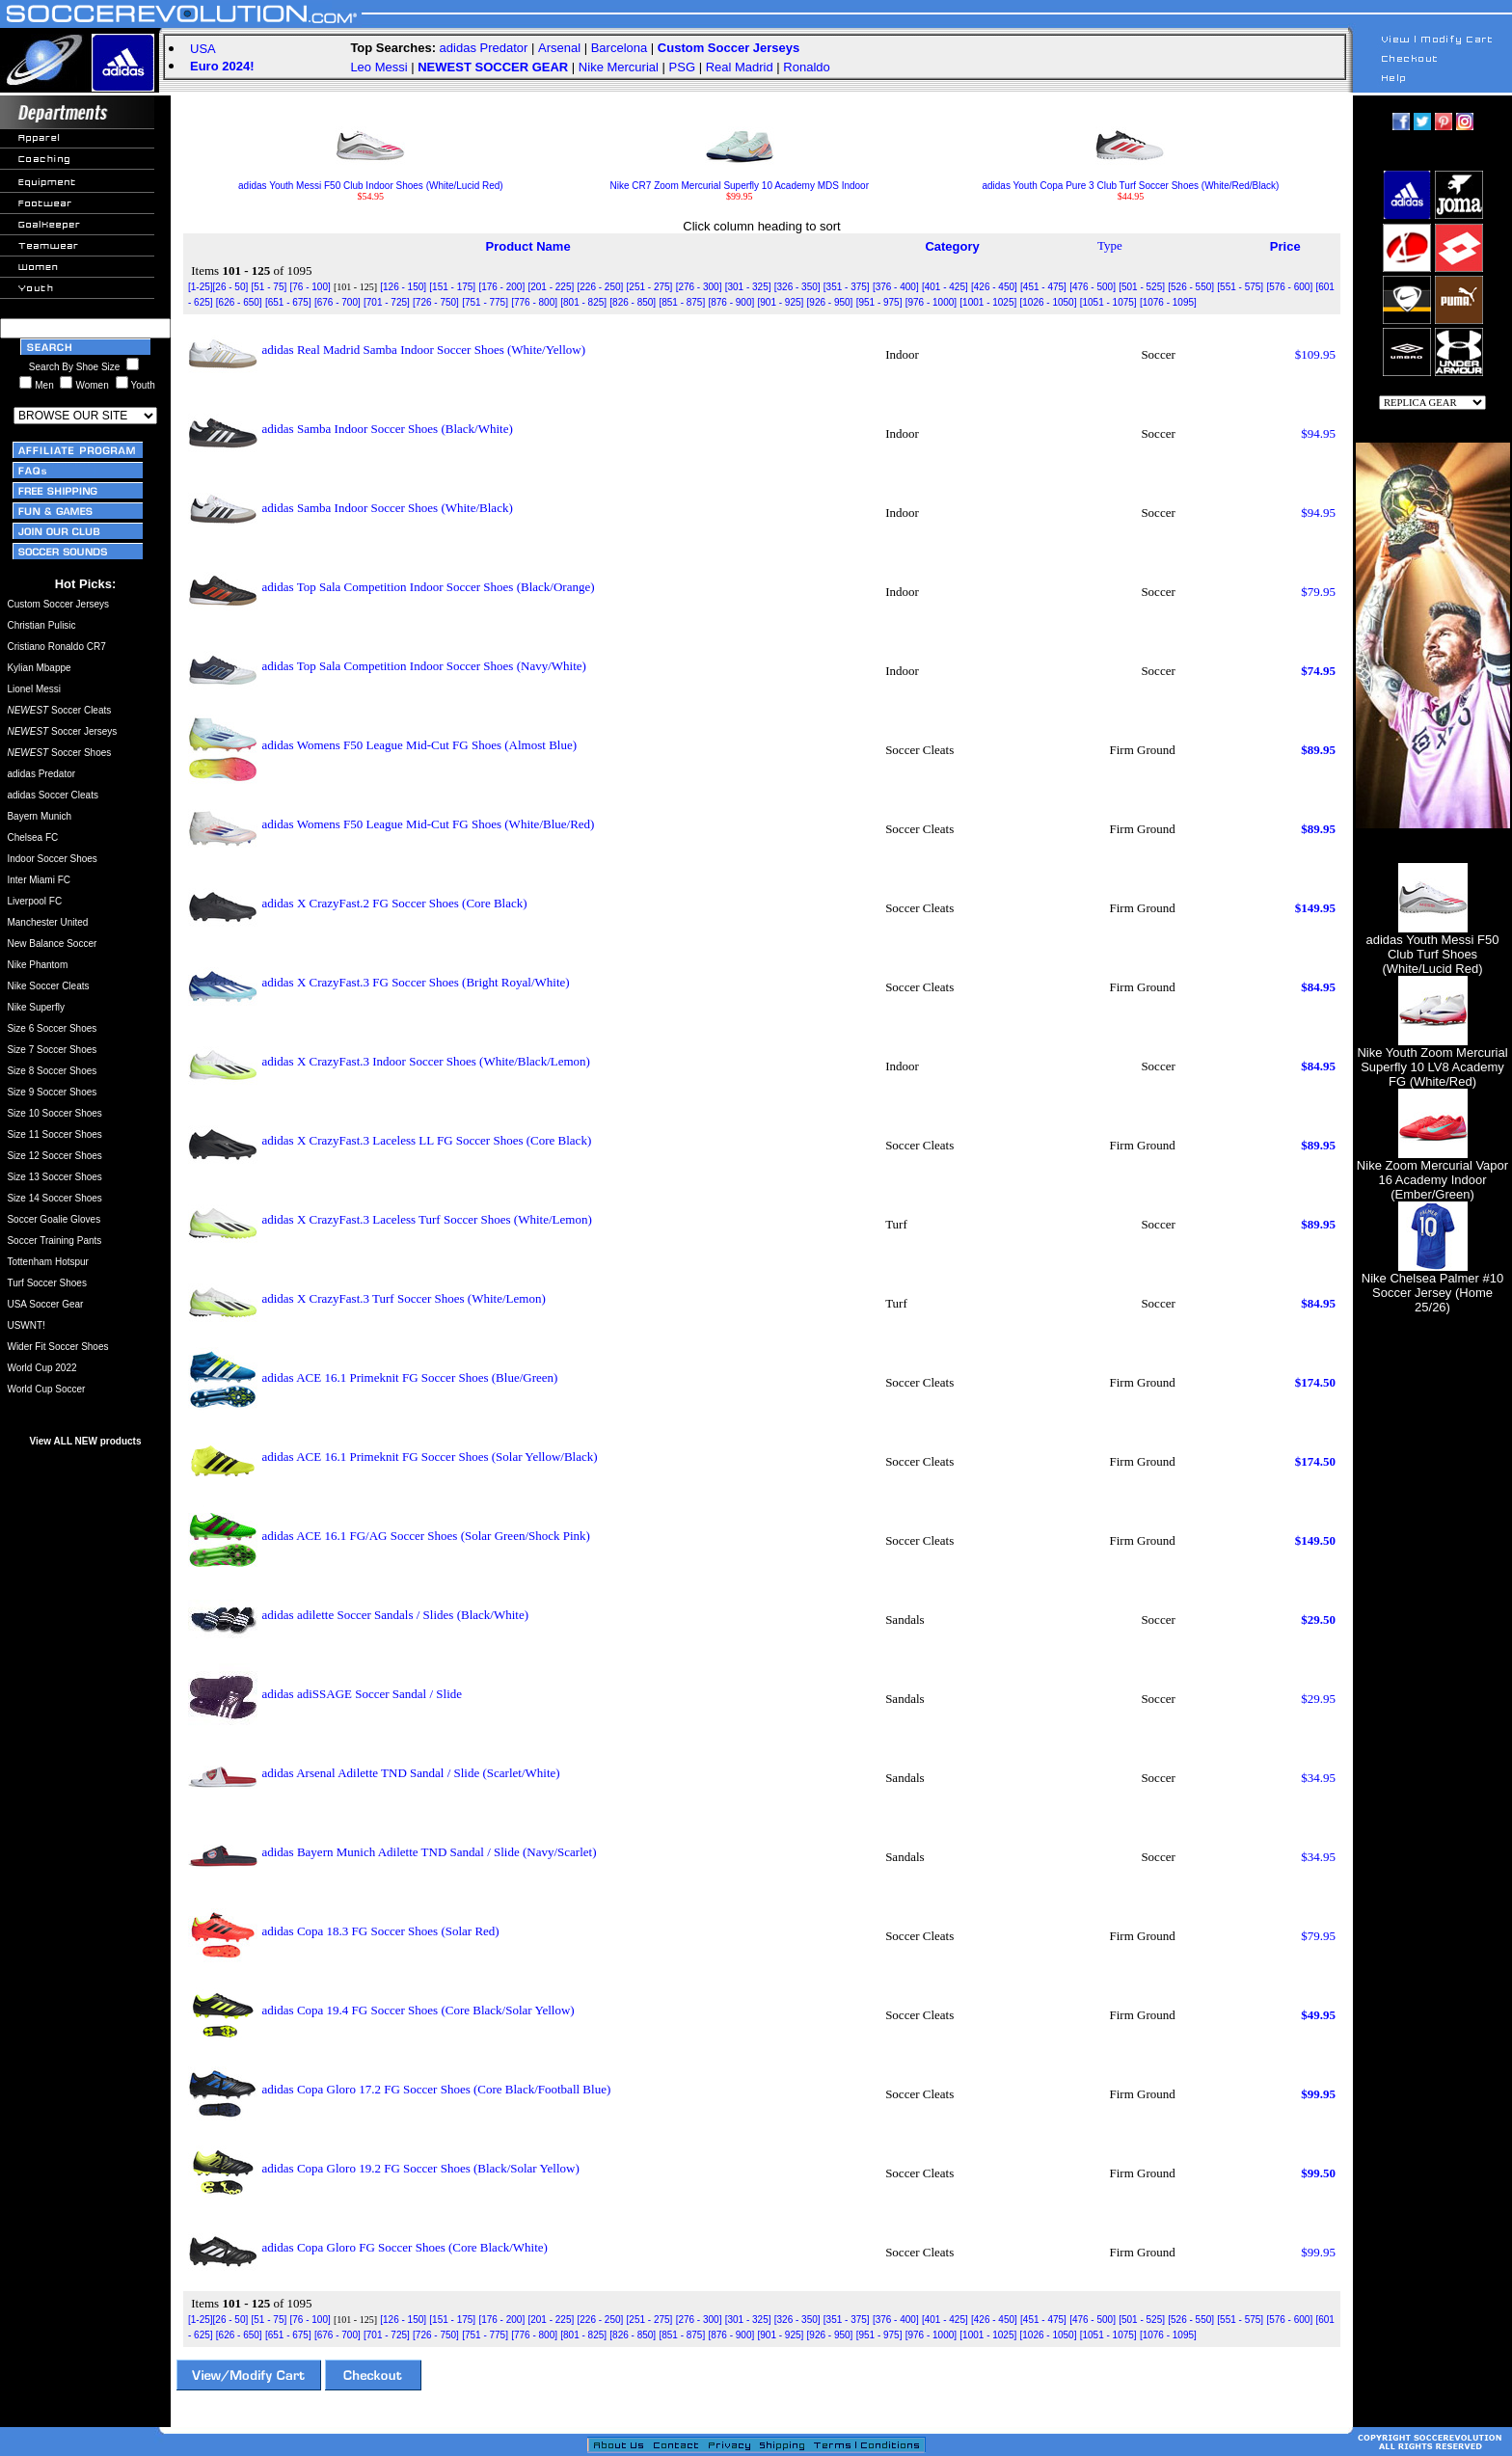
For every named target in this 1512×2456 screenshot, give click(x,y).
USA (203, 48)
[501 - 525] (1142, 287)
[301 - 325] (748, 287)
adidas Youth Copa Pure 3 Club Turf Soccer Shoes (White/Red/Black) (1130, 181)
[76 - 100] (309, 287)
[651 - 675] (288, 302)
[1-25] (200, 287)
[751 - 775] (485, 302)
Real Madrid (739, 67)
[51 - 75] (269, 287)
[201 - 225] (550, 287)
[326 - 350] (797, 287)
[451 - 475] (1043, 287)
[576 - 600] (1289, 287)
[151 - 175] (452, 287)
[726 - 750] (436, 302)
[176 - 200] (501, 287)
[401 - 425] (945, 287)
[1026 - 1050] (1048, 302)
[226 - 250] (601, 287)
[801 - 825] (583, 302)
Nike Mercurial (619, 67)
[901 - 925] (781, 302)
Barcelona (619, 47)
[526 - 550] (1191, 287)
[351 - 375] (847, 287)
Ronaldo (806, 67)
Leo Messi (378, 67)
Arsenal (559, 47)
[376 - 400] (896, 287)
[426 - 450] (994, 287)
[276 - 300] (699, 287)
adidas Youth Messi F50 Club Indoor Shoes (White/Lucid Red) (370, 181)
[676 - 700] (337, 302)
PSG (682, 67)
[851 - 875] (682, 302)
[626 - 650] (239, 302)
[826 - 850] (632, 302)
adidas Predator (484, 47)
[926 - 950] (830, 302)
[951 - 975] (879, 302)
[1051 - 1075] (1108, 302)
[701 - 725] (387, 302)
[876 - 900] (731, 302)
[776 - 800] (534, 302)
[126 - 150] (403, 287)
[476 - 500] (1092, 287)
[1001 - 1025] (987, 302)
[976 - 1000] (931, 302)
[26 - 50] (231, 287)
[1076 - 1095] (1168, 302)
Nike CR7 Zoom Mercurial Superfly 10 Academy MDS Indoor (739, 181)
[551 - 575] (1240, 287)
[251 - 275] (650, 287)
